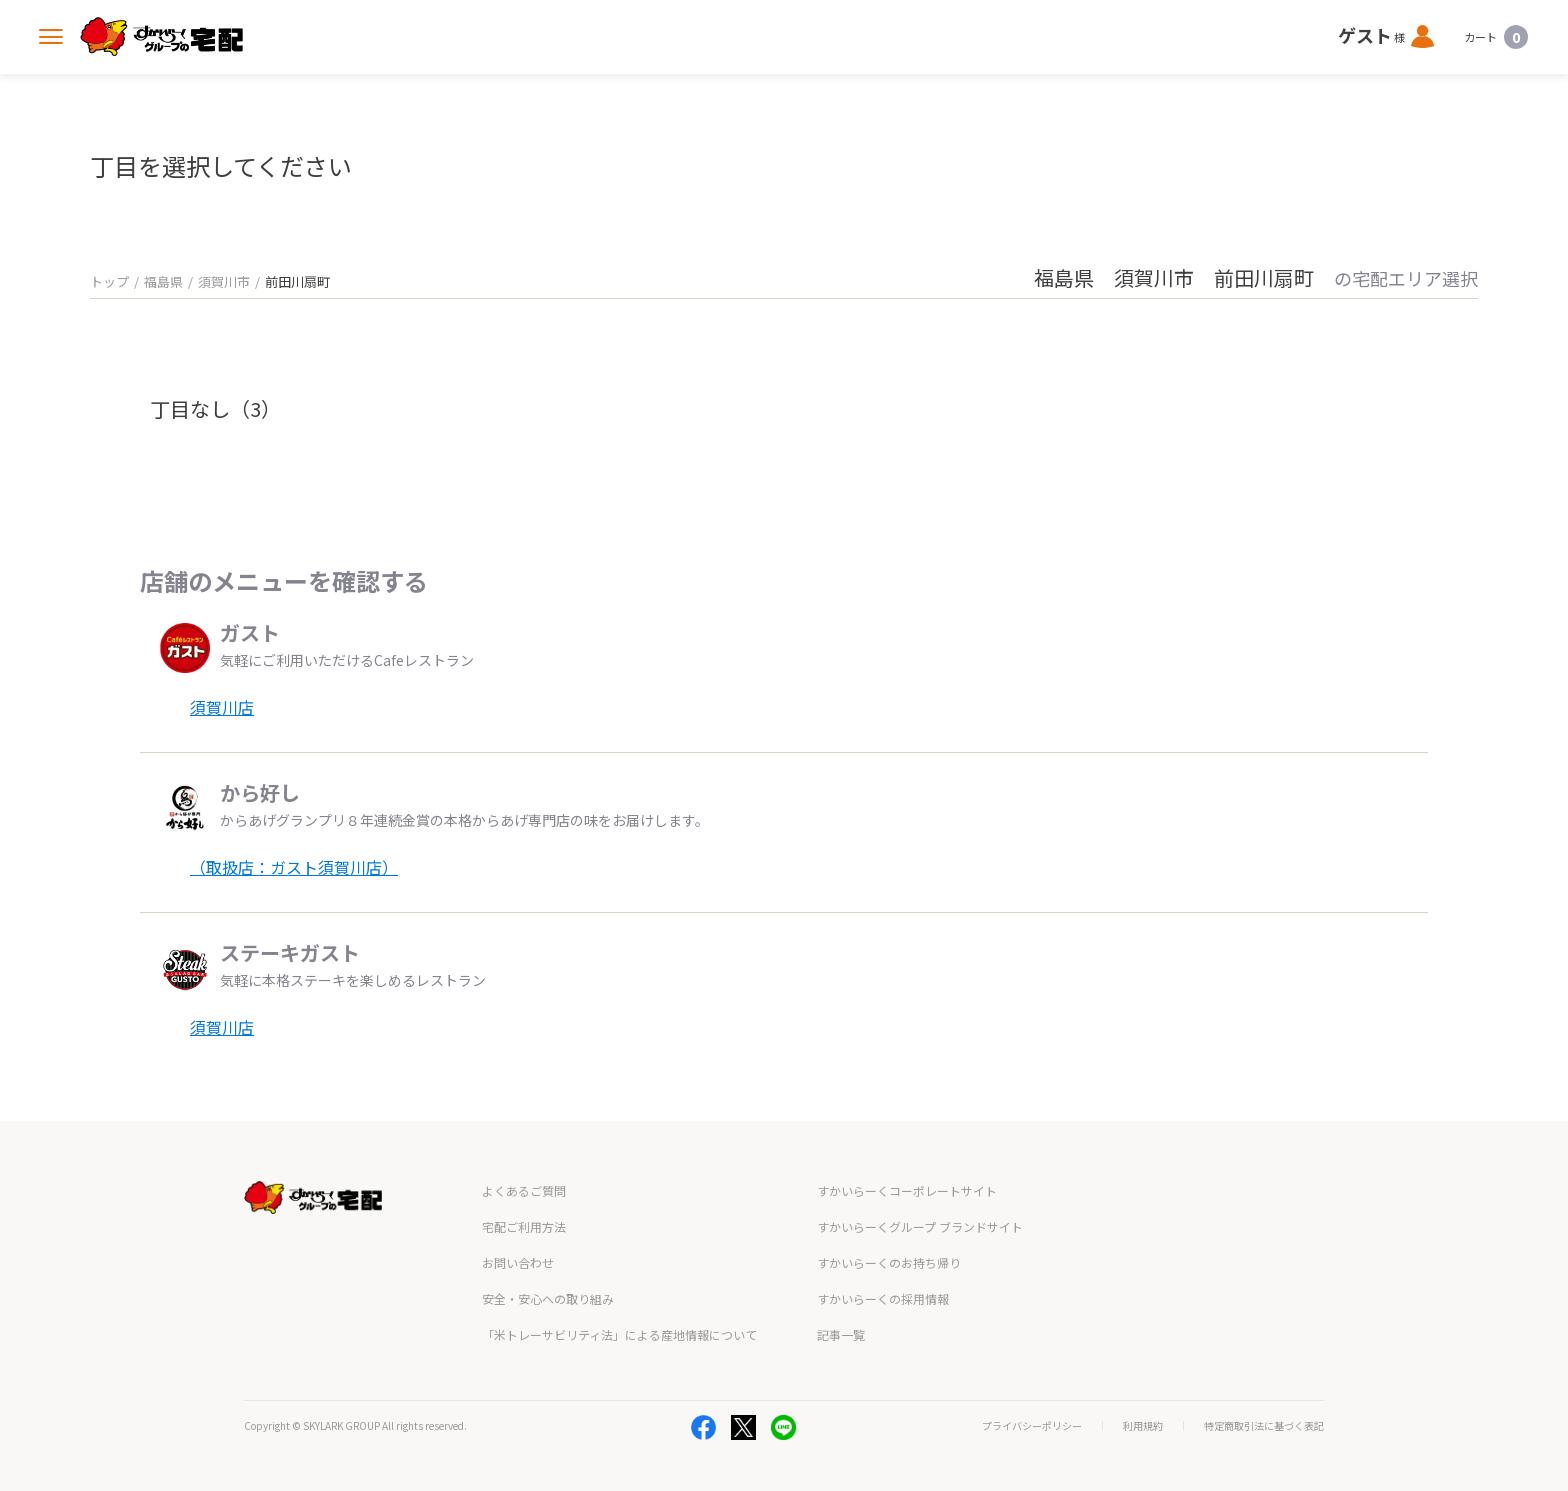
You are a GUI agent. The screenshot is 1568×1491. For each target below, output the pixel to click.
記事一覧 (841, 1334)
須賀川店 (222, 707)
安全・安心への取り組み (548, 1298)
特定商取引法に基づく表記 (1264, 1426)
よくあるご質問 (524, 1190)
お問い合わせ (518, 1262)
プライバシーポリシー (1032, 1426)
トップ (109, 281)
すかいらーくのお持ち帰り (889, 1262)
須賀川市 (224, 281)
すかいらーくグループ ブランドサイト (920, 1226)
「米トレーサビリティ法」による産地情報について (619, 1334)
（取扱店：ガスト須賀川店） (294, 867)
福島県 (163, 281)
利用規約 (1143, 1426)
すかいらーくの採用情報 (883, 1298)
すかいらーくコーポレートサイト (907, 1190)
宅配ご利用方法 (524, 1226)
